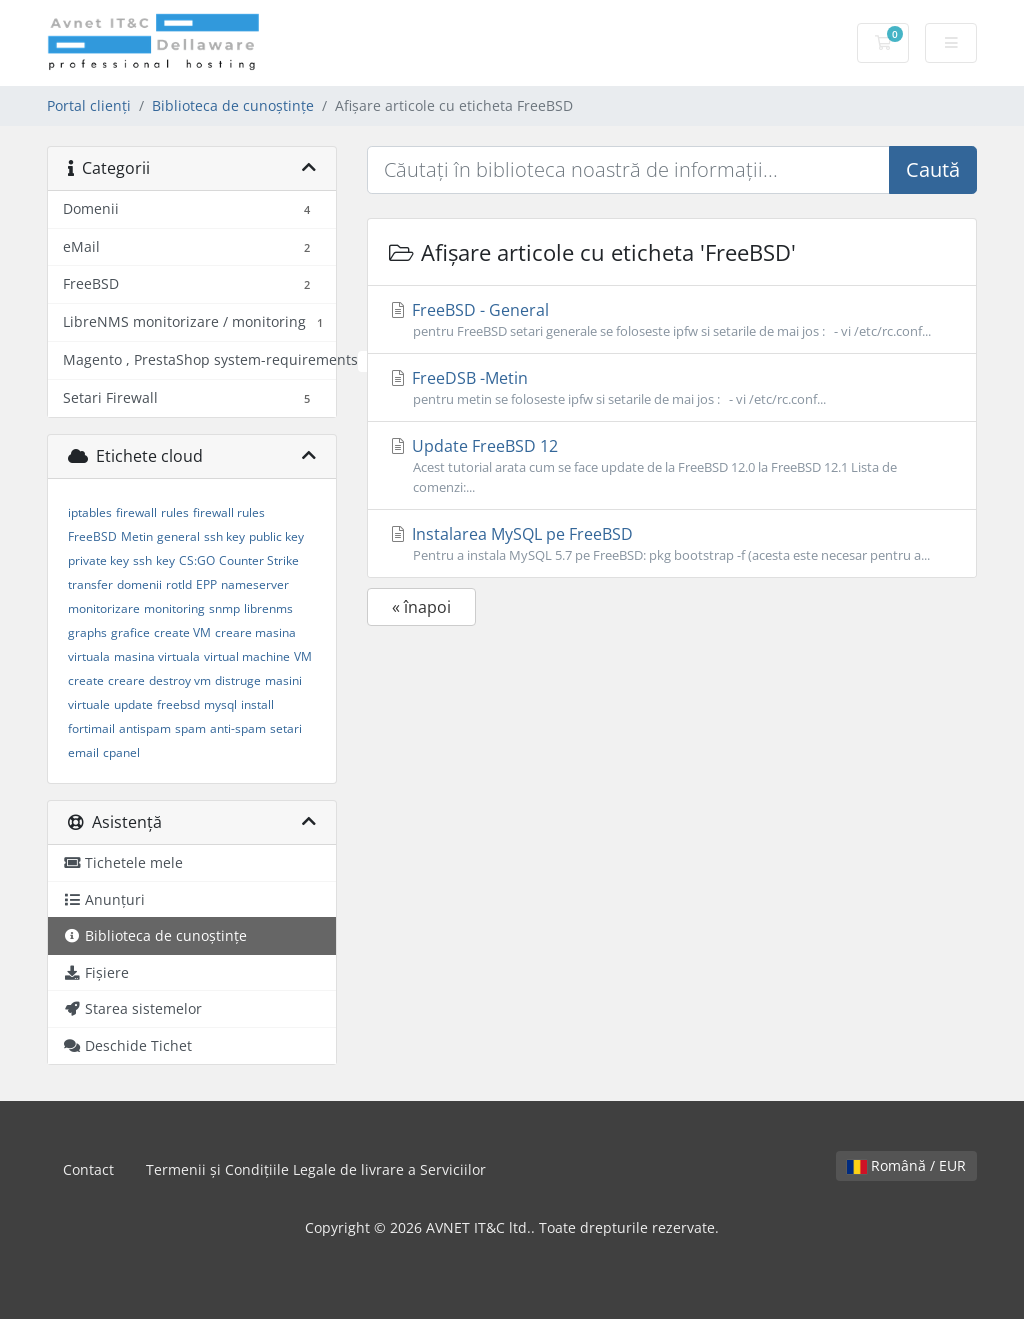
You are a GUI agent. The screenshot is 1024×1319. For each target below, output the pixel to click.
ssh (142, 560)
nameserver (255, 584)
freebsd (178, 704)
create (86, 680)
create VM (182, 632)
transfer (90, 584)
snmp (224, 608)
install (257, 704)
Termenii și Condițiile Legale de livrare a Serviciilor (316, 1169)
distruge (238, 680)
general (178, 536)
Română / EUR (906, 1165)
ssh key (224, 536)
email (83, 752)
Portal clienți (89, 105)
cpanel (121, 752)
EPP (206, 584)
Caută (933, 169)
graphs (87, 632)
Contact (88, 1169)
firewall (136, 512)
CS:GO (197, 560)
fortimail (91, 728)
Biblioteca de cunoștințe (233, 105)
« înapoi (421, 607)
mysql (220, 704)
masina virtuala (157, 656)
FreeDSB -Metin (672, 388)
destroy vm (180, 680)
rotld (179, 584)
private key (98, 560)
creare (126, 680)
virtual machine (247, 656)
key (165, 560)
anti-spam (238, 728)
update (133, 704)
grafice (130, 632)
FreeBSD (92, 536)
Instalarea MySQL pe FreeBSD (672, 544)
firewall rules (229, 512)
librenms (268, 608)
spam (190, 728)
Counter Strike (259, 560)
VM (303, 656)
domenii (139, 584)
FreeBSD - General (672, 320)
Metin (137, 536)
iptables (90, 512)
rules (175, 512)
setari (286, 728)
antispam (145, 728)
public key (276, 536)
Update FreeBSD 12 (672, 465)
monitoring (174, 608)
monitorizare (104, 608)
